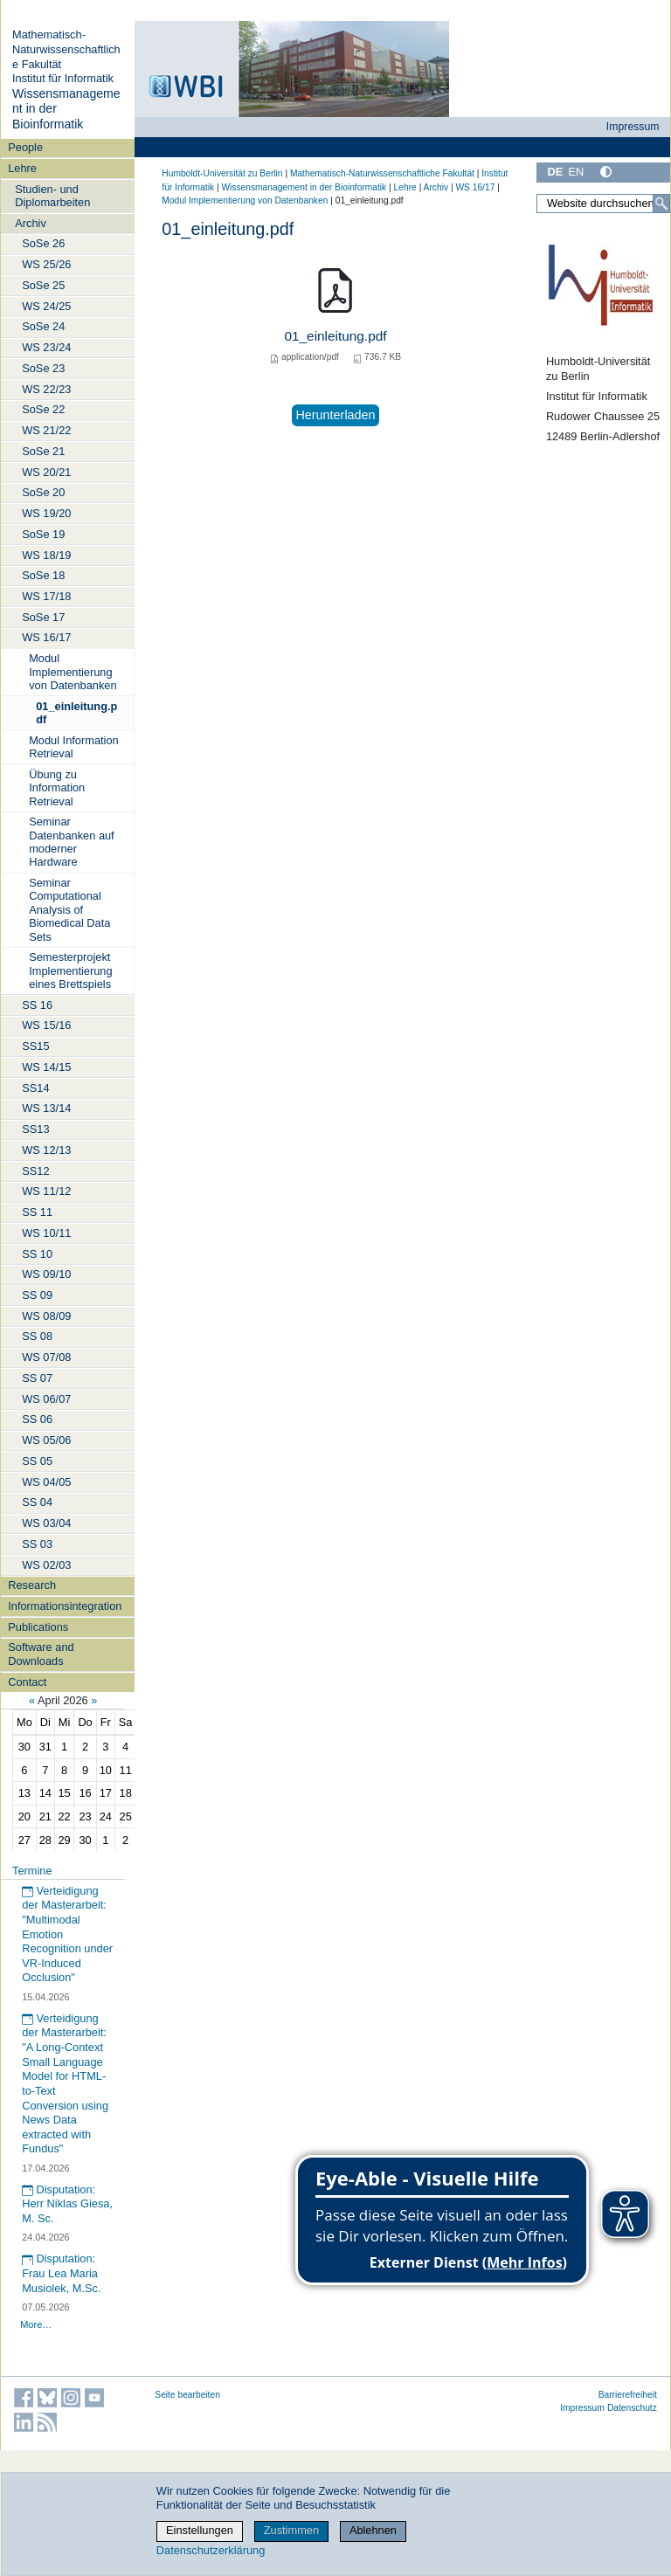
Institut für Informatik (63, 78)
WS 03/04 (46, 1523)
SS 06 (37, 1419)
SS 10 (37, 1253)
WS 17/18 (46, 596)
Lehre (22, 168)
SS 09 (37, 1295)
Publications (38, 1626)
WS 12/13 (46, 1150)
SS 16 (37, 1005)
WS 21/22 (46, 430)
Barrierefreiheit (627, 2395)
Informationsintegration (64, 1606)
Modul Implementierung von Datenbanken (72, 672)
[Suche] (661, 203)
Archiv (30, 223)
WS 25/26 (46, 264)
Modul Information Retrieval (73, 747)
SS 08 (37, 1336)
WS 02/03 (46, 1564)
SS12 (35, 1171)
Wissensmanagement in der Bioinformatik (303, 187)
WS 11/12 (46, 1191)
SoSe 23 (43, 368)
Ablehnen (373, 2530)
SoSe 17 (43, 617)
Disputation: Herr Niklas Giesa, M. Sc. (67, 2204)
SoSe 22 (43, 409)
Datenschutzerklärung (210, 2550)
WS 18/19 (46, 555)
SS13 (35, 1129)
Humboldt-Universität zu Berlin (222, 173)
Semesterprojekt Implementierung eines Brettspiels (70, 970)
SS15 (35, 1046)
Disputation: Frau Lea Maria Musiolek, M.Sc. (61, 2273)
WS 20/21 (46, 472)
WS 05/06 (46, 1440)
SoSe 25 (43, 285)
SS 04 (37, 1502)
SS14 (35, 1088)
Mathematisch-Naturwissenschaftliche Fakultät (66, 49)
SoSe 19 (43, 534)
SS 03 (37, 1543)
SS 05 (37, 1461)
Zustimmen (291, 2530)
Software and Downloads (40, 1653)
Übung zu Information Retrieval (57, 788)
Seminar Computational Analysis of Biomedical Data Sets (69, 909)
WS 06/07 (46, 1398)
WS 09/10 (46, 1274)
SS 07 (37, 1378)
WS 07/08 (46, 1357)
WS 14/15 (46, 1067)
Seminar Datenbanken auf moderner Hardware (71, 841)
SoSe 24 (43, 326)
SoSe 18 (43, 575)
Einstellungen (199, 2530)
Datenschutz (632, 2408)
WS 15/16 (46, 1025)
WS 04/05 (46, 1481)
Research (32, 1585)
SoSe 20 (43, 492)
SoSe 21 (43, 451)
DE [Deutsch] (555, 171)
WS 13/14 (46, 1108)
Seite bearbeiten (187, 2395)
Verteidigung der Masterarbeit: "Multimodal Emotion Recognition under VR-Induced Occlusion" (67, 1934)
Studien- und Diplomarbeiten (52, 196)
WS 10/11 (46, 1233)
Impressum (633, 127)
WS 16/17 (46, 637)
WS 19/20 (46, 513)
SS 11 (37, 1212)
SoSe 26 (43, 243)
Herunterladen (335, 415)
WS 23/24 (46, 347)
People (25, 147)
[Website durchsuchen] (603, 203)
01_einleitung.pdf (76, 713)
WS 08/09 (46, 1316)
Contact (27, 1682)
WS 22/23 (46, 389)
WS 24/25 (46, 306)
